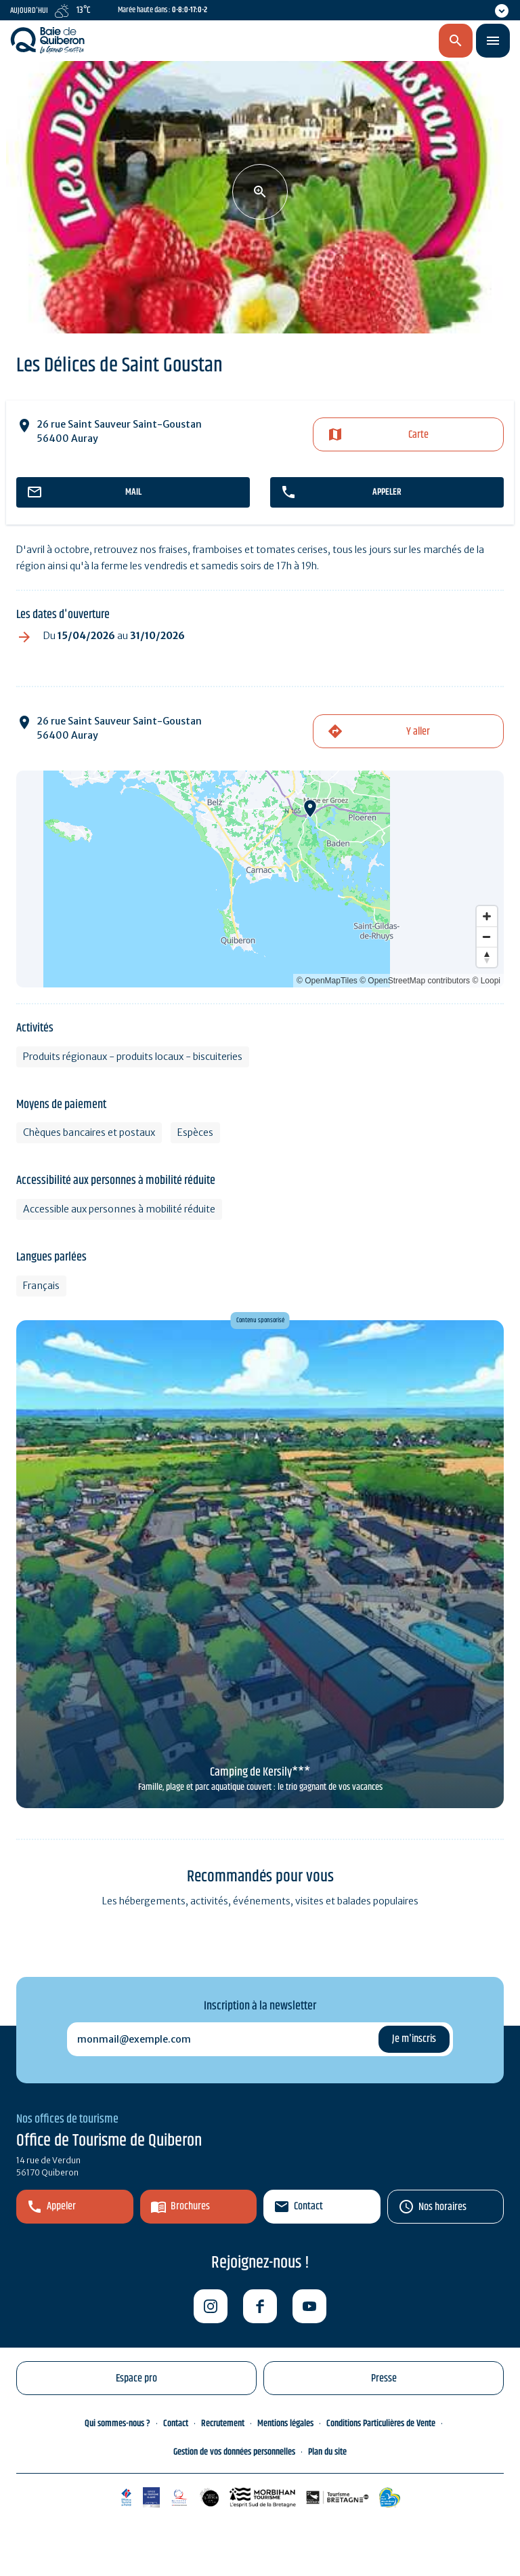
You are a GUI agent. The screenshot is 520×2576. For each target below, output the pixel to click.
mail (133, 492)
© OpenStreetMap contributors (415, 980)
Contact (308, 2206)
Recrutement (222, 2423)
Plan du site (327, 2452)
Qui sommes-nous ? (117, 2423)
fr (382, 41)
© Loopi (486, 980)
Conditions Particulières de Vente (380, 2423)
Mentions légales (285, 2423)
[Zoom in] (487, 916)
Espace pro (136, 2378)
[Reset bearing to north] (487, 957)
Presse (384, 2378)
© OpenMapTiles (327, 980)
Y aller (418, 731)
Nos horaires (442, 2207)
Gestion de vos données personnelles (234, 2452)
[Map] (260, 879)
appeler (387, 492)
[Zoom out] (487, 936)
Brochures (190, 2206)
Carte (418, 434)
